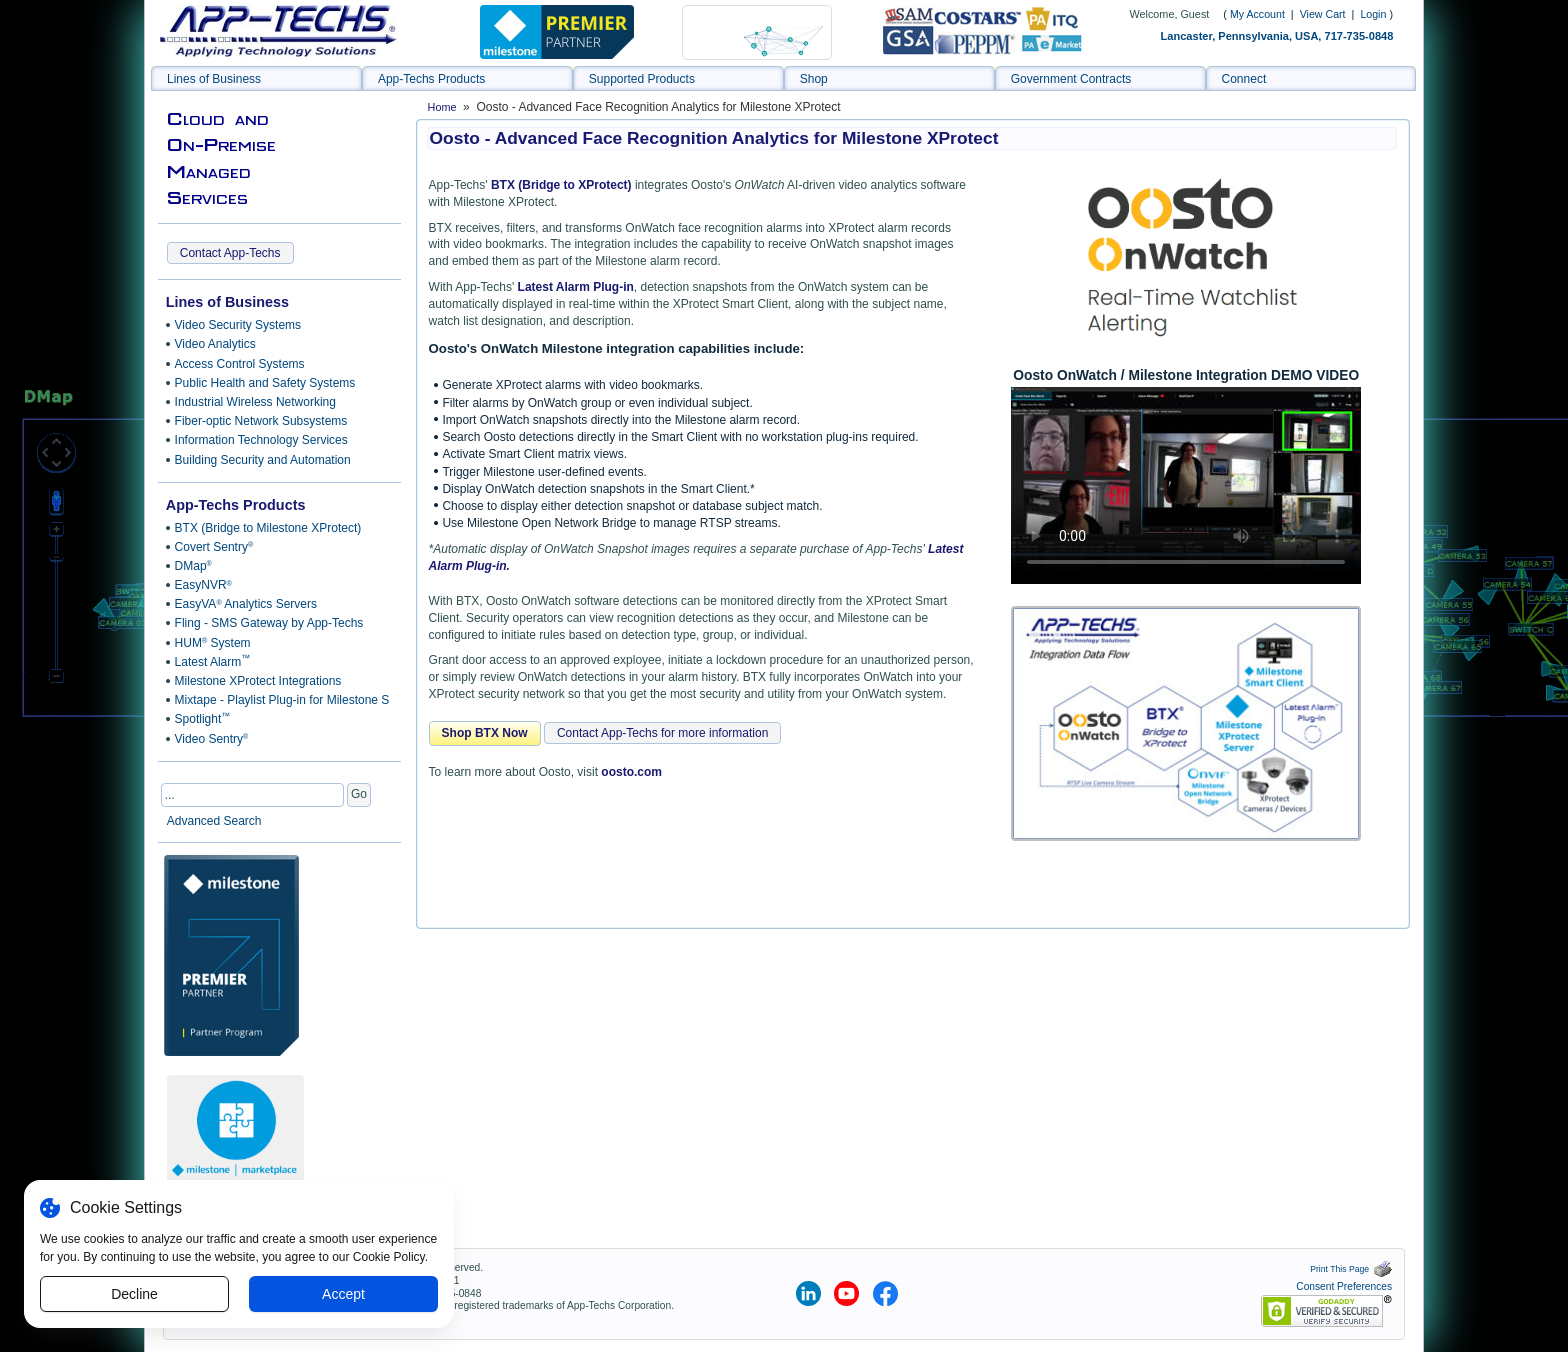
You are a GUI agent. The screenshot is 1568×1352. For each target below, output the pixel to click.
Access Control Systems (240, 364)
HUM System (213, 643)
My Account (1257, 14)
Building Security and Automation (263, 460)
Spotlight (203, 719)
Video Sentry (212, 739)
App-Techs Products (431, 79)
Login (1373, 14)
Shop (814, 79)
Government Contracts (1071, 79)
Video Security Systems (238, 325)
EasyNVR (203, 585)
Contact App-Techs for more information (662, 733)
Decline (134, 1294)
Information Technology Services (261, 440)
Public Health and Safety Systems (265, 383)
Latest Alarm (213, 661)
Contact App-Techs (230, 253)
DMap (193, 566)
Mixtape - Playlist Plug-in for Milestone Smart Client (279, 700)
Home (442, 107)
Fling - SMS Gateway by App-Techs (269, 623)
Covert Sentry (214, 547)
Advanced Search (214, 821)
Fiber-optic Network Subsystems (261, 421)
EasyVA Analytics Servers (246, 604)
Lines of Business (214, 79)
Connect (1244, 79)
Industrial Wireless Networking (255, 402)
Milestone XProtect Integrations (258, 681)
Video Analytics (215, 344)
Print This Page (1351, 1269)
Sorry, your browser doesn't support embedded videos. (1186, 485)
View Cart (1324, 14)
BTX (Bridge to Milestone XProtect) (268, 528)
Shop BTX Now (485, 733)
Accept (343, 1294)
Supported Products (642, 79)
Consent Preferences (1344, 1286)
